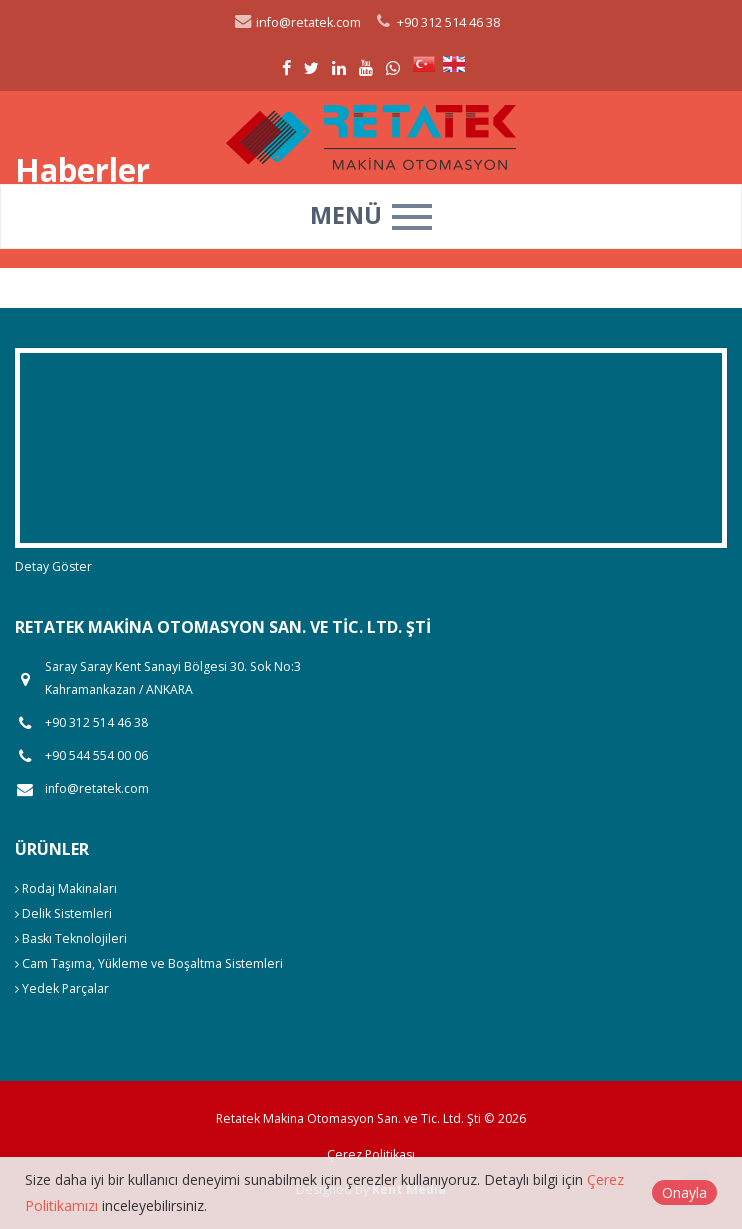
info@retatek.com (297, 22)
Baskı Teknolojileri (71, 938)
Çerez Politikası (371, 1154)
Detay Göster (53, 566)
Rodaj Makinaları (66, 888)
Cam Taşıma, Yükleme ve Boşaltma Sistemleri (149, 963)
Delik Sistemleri (63, 913)
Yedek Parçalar (62, 988)
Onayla (684, 1192)
